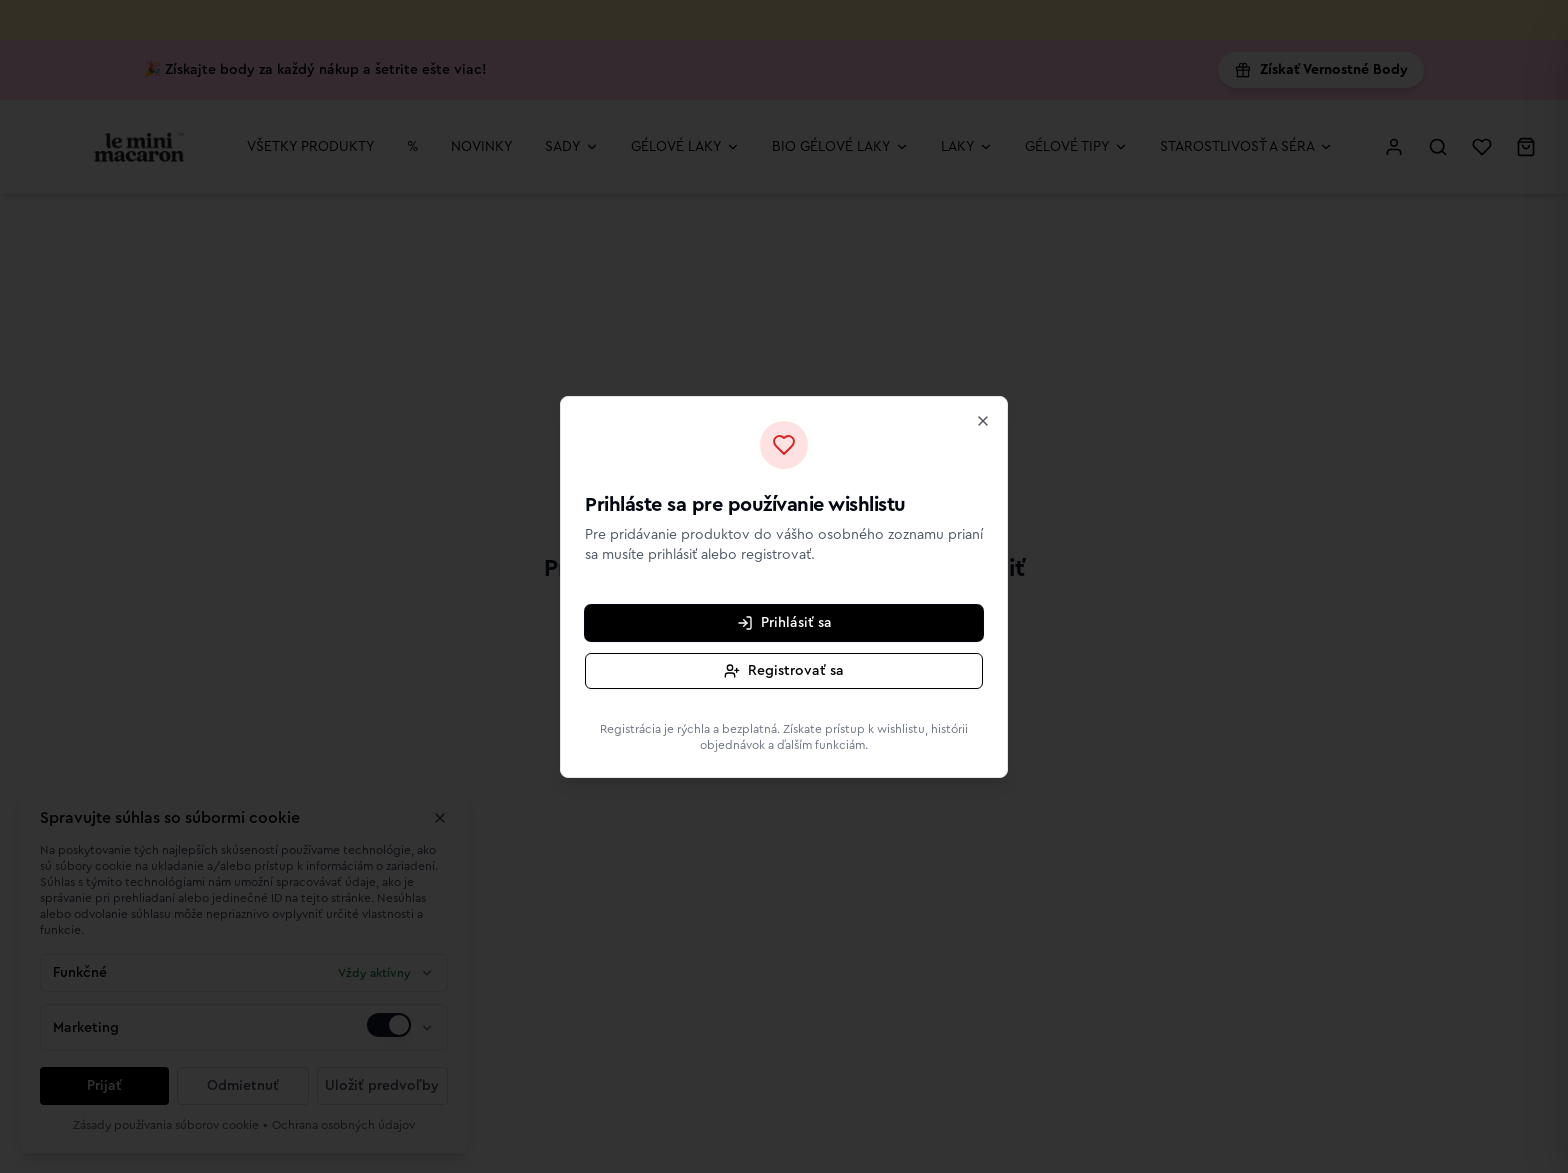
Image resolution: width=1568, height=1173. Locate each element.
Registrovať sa (784, 671)
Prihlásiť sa (784, 623)
